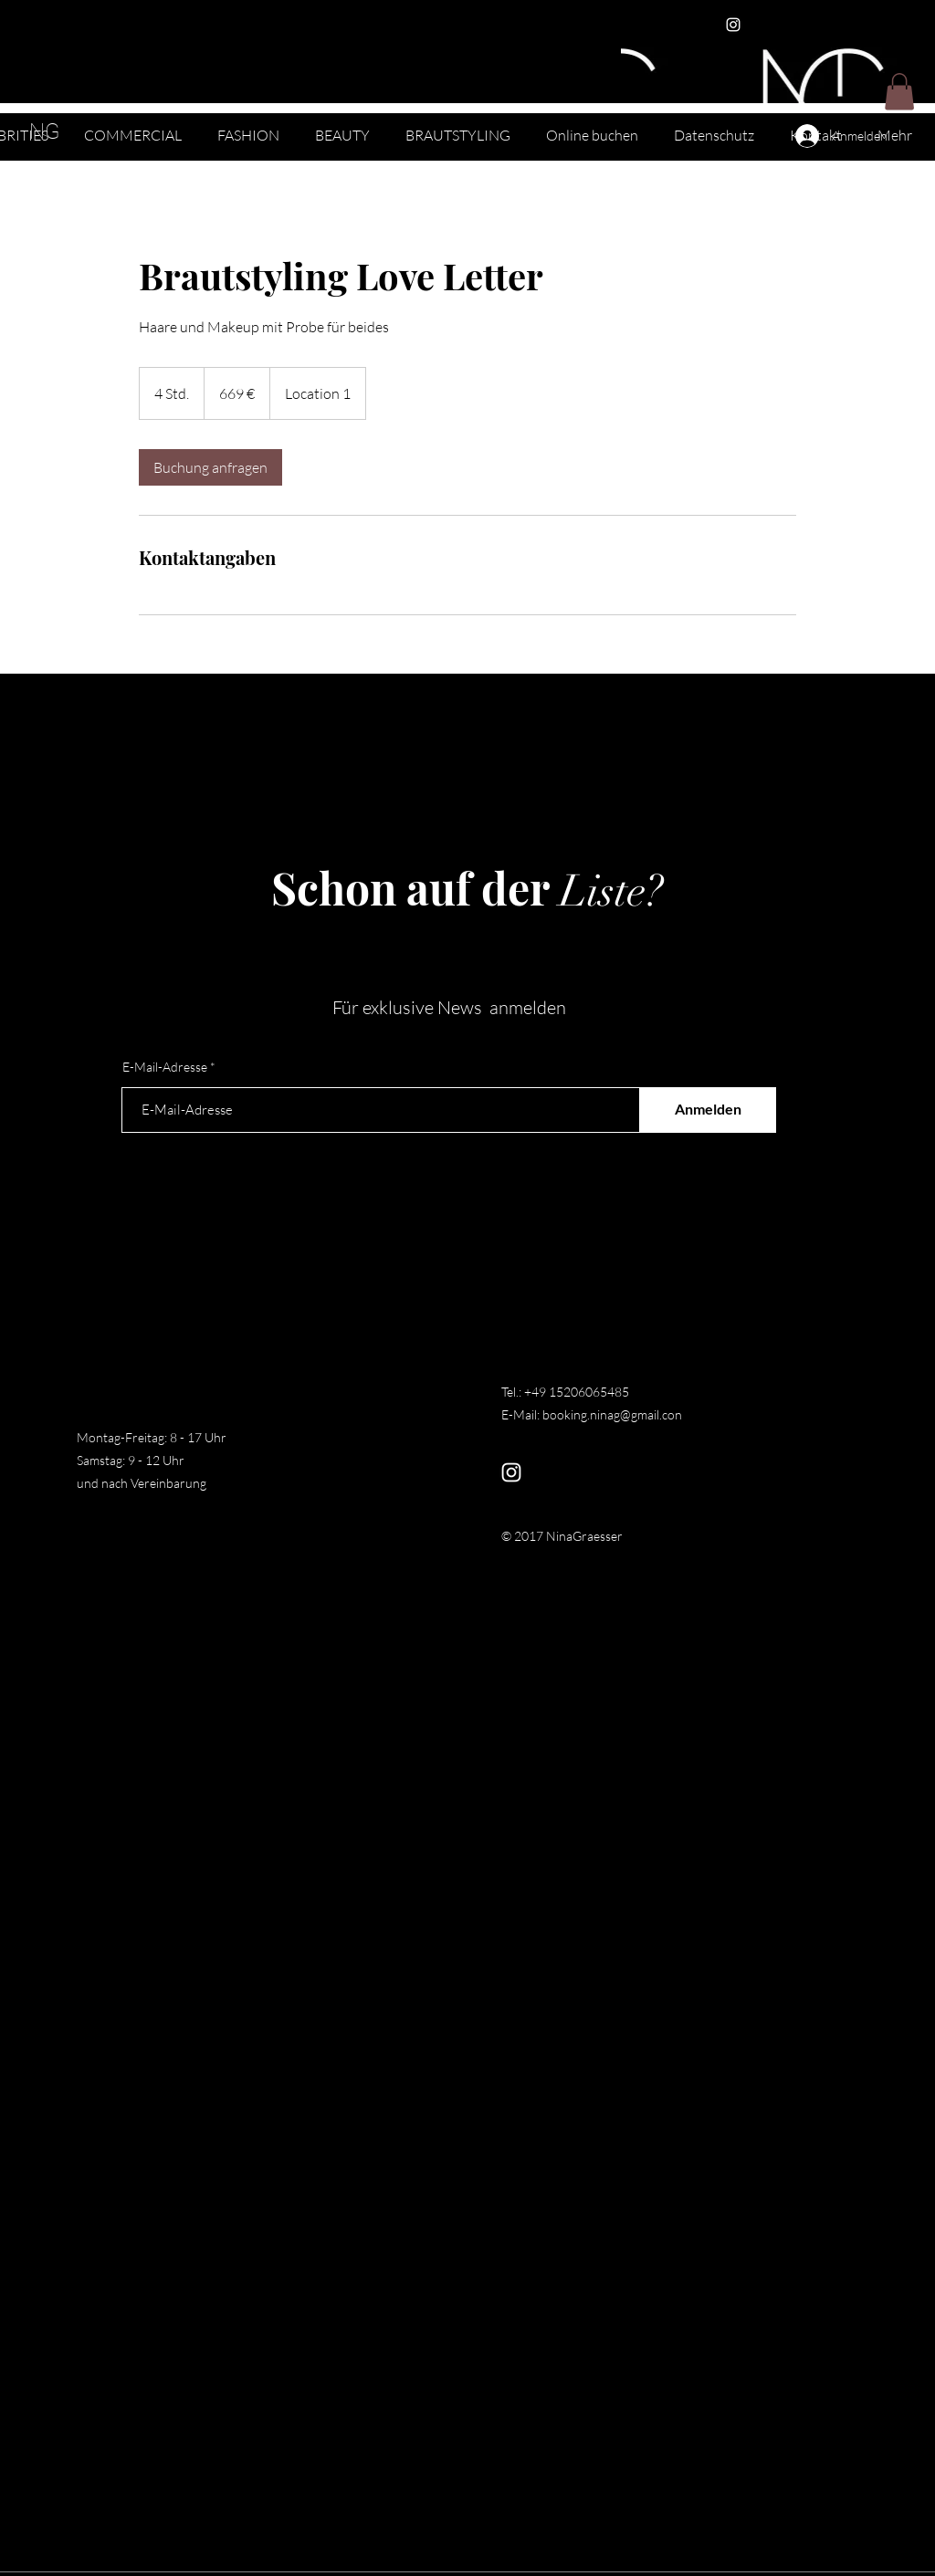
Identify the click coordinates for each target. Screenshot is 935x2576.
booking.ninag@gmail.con (612, 1414)
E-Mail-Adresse (164, 1067)
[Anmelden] (707, 1110)
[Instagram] (733, 25)
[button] (899, 91)
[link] (210, 467)
